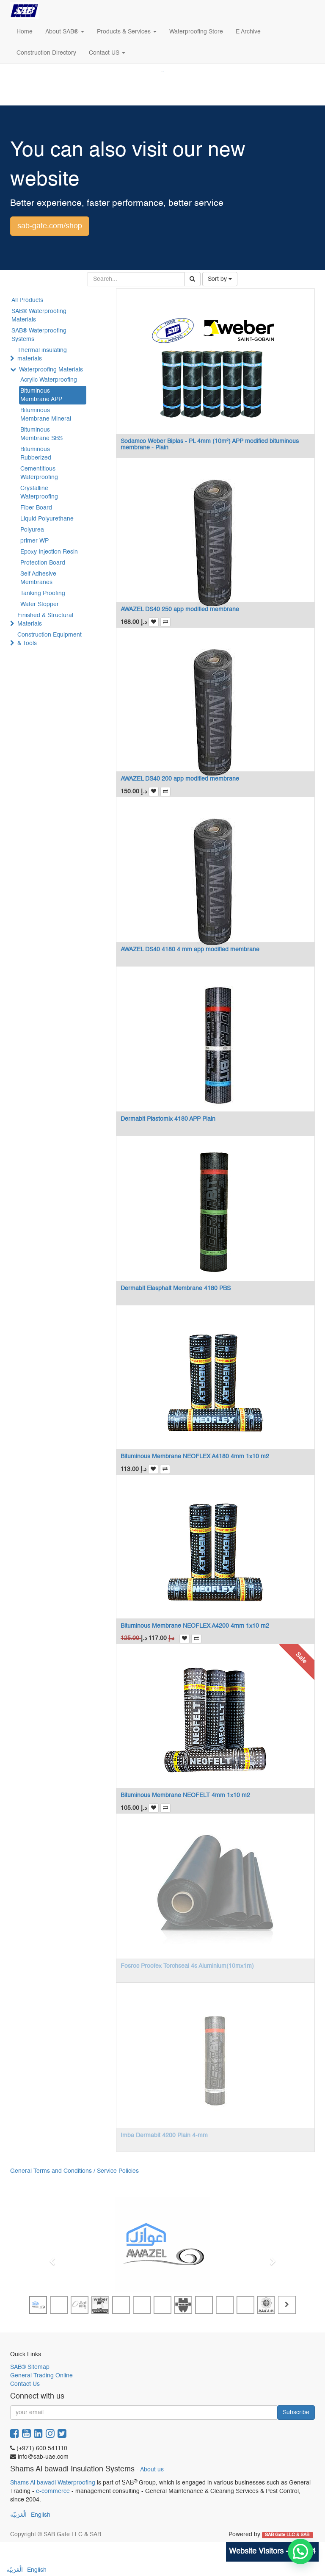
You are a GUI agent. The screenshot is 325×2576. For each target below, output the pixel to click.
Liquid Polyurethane (47, 519)
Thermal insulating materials (42, 354)
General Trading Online (41, 2376)
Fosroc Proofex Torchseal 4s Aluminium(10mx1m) (187, 1966)
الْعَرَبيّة (18, 2515)
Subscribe (296, 2412)
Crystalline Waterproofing (39, 492)
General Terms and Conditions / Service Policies (74, 2171)
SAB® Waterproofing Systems (38, 335)
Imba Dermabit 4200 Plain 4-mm (164, 2135)
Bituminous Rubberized (35, 453)
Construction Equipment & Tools (49, 639)
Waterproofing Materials (51, 370)
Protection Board (42, 563)
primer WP (34, 541)
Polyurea (32, 530)
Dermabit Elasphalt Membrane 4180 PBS (176, 1288)
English (40, 2515)
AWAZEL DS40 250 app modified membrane (180, 609)
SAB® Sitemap (30, 2367)
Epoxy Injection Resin (49, 552)
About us (152, 2470)
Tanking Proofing (42, 593)
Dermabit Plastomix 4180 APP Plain (168, 1119)
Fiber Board (36, 508)
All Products (27, 300)
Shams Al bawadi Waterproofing (52, 2483)
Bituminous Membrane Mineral (45, 414)
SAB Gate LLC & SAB (288, 2535)
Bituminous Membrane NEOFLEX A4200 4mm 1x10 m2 (195, 1626)
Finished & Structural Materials (45, 619)
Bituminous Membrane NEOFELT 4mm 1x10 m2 (185, 1795)
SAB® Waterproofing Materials (38, 315)
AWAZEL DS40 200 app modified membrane (180, 779)
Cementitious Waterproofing (39, 473)
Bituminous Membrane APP (41, 395)
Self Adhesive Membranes (38, 578)
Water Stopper (39, 604)
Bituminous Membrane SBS (41, 434)
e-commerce (53, 2491)
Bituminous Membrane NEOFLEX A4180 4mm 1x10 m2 (195, 1457)
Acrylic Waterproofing (48, 380)
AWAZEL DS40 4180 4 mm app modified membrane (190, 950)
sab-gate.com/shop (49, 226)
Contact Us (25, 2384)
